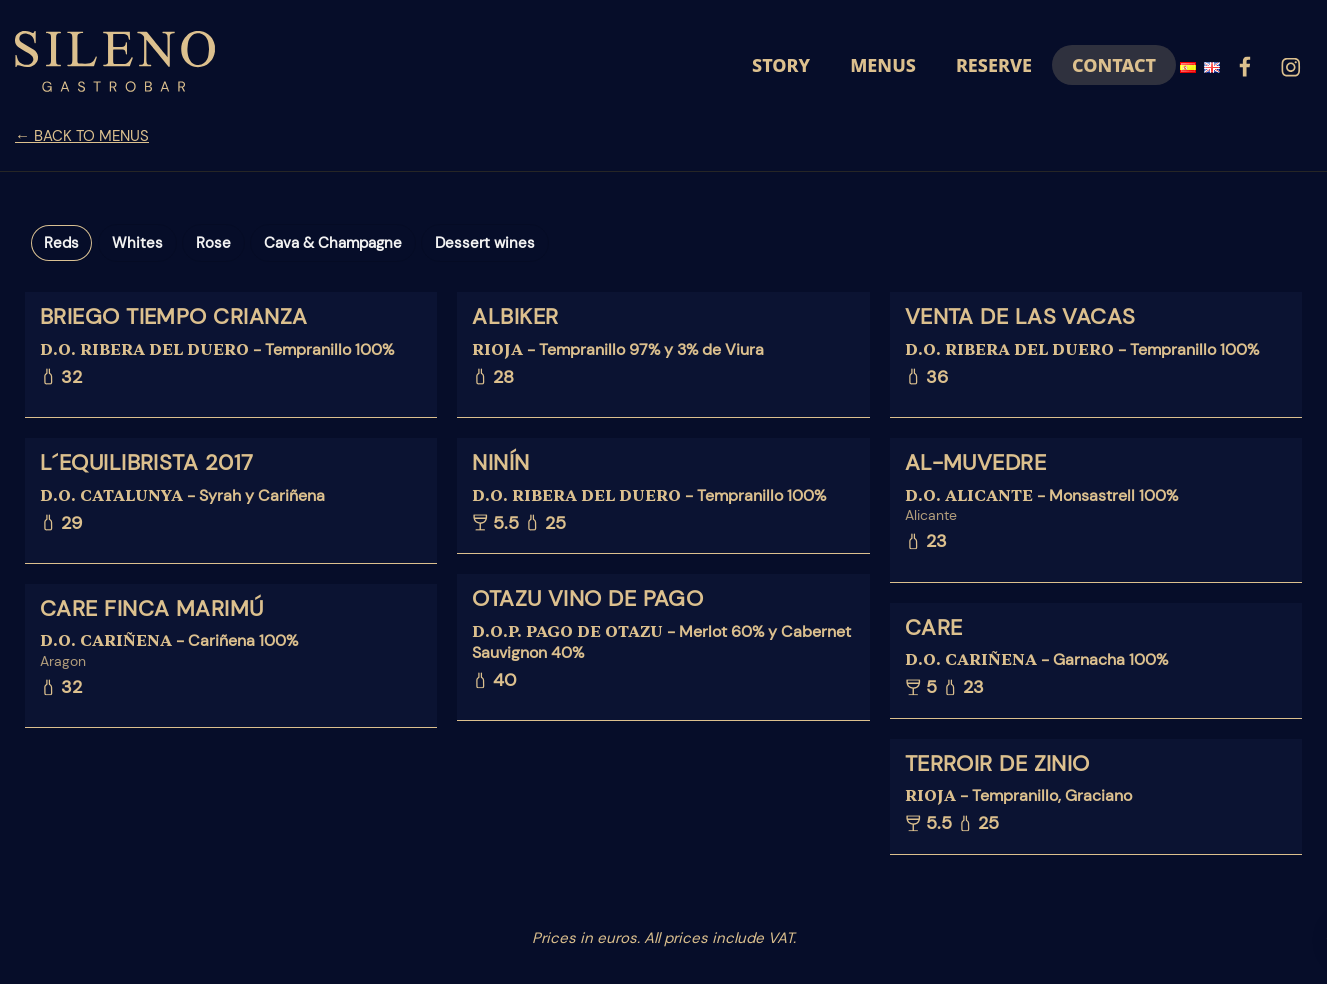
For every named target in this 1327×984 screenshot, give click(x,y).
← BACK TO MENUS (82, 136)
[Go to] (1245, 64)
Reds (61, 243)
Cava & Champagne (333, 243)
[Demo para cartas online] (115, 65)
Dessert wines (485, 243)
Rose (213, 243)
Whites (137, 243)
